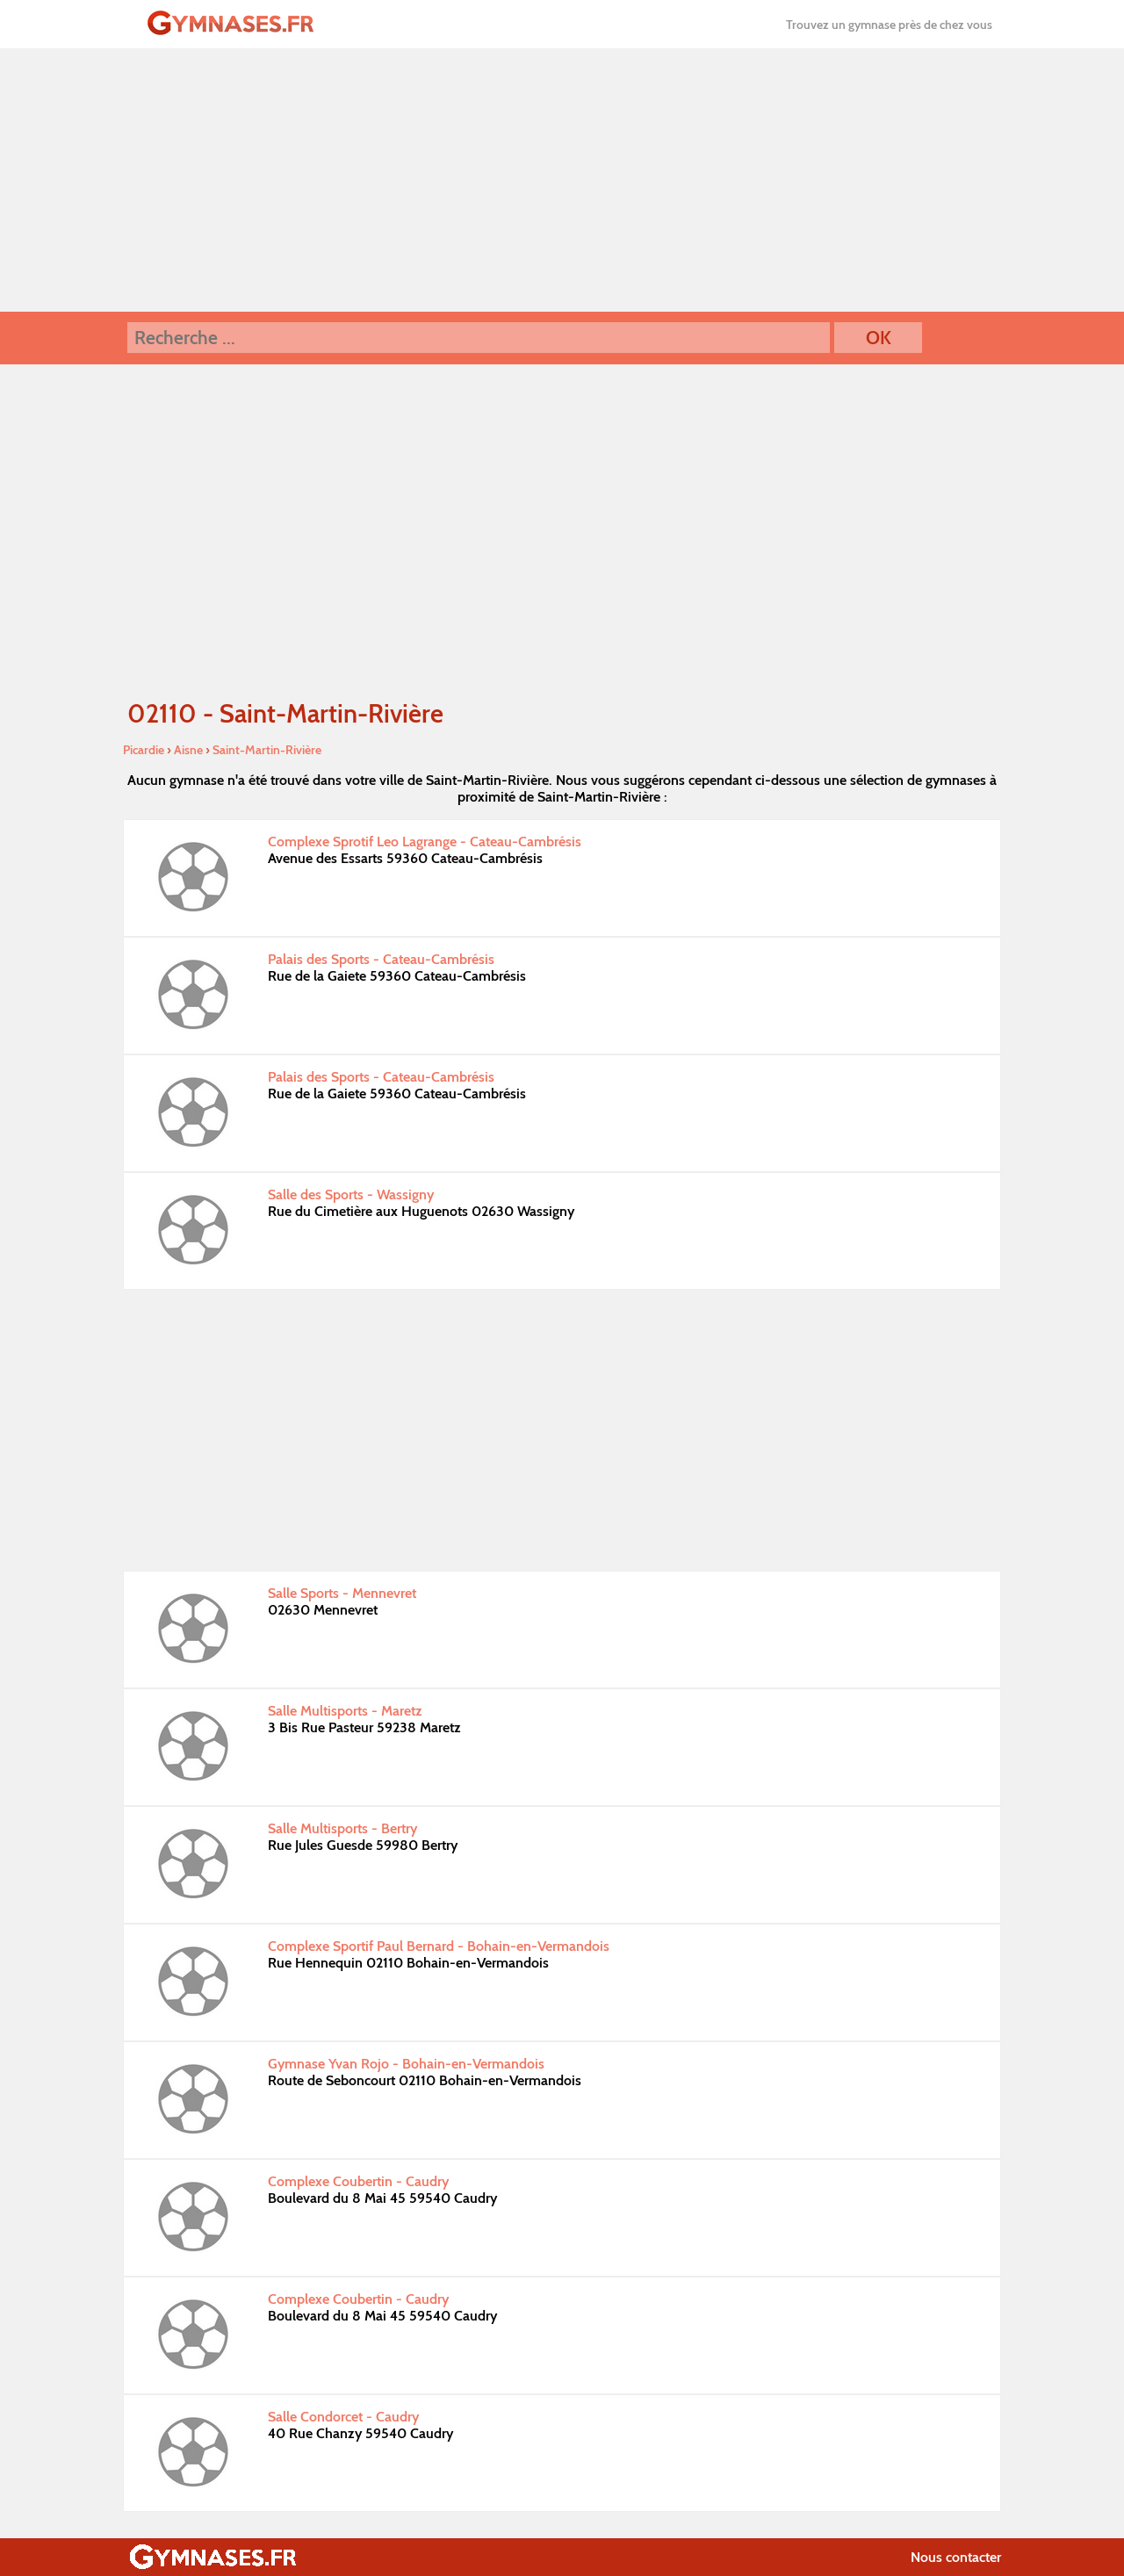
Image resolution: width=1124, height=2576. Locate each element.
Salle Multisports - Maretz (345, 1710)
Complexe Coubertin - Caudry (358, 2181)
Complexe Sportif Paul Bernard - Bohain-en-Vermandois (438, 1946)
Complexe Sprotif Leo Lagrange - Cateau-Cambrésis (424, 841)
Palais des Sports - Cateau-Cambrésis (381, 959)
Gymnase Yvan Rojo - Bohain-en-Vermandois (406, 2063)
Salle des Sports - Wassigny (351, 1194)
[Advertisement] (562, 180)
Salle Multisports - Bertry (342, 1828)
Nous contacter (956, 2557)
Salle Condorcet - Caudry (343, 2416)
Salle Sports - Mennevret (342, 1593)
